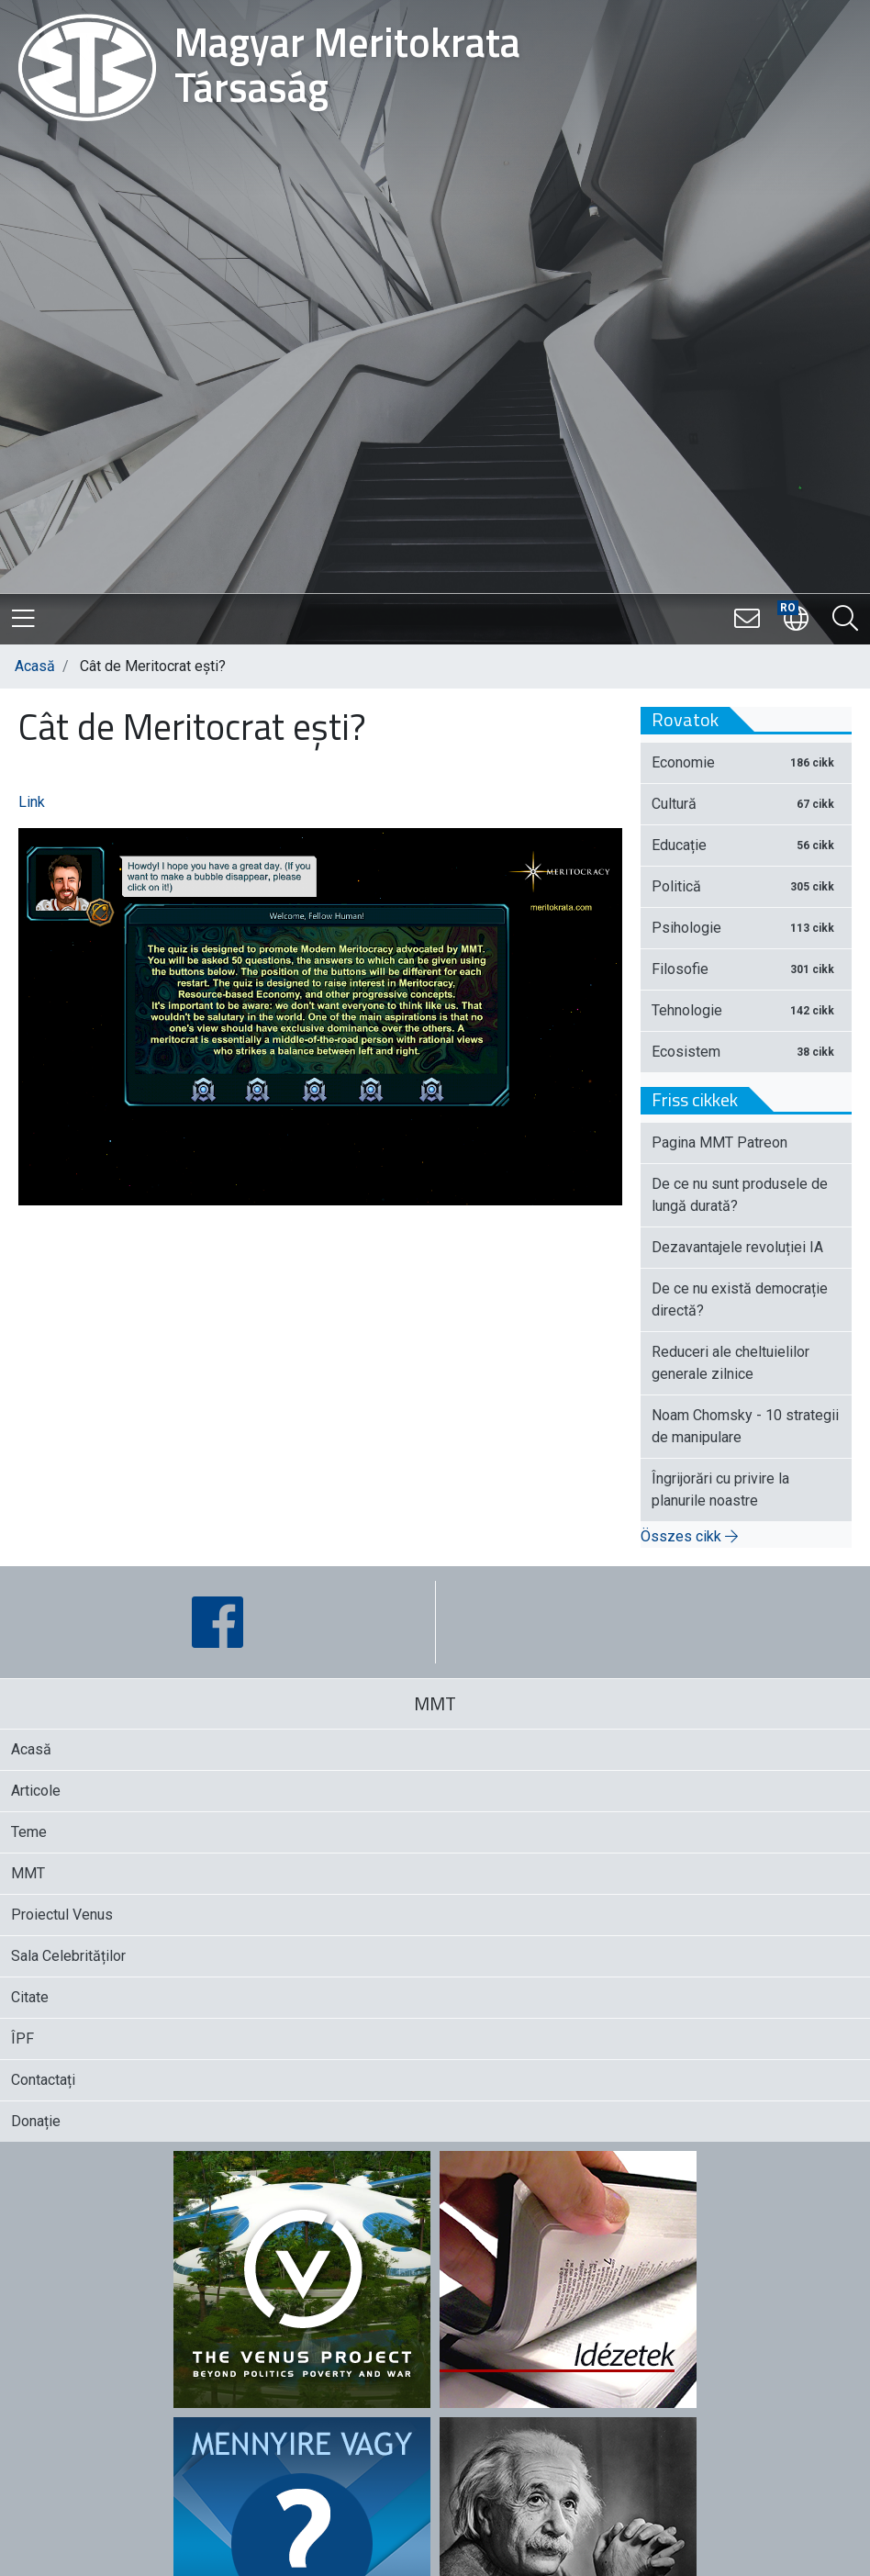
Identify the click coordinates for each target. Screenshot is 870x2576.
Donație (36, 2121)
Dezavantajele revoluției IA (737, 1247)
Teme (29, 1832)
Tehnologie (746, 1010)
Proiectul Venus (62, 1914)
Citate (30, 1997)
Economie (746, 762)
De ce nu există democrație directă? (740, 1299)
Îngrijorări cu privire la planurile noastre (720, 1489)
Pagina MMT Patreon (719, 1142)
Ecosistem (746, 1051)
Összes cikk (689, 1536)
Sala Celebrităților (68, 1956)
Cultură (746, 803)
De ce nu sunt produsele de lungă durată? (740, 1195)
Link (31, 802)
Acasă (35, 666)
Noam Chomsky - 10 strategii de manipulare (745, 1426)
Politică (746, 886)
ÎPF (22, 2038)
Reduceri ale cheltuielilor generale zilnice (730, 1363)
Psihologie (746, 927)
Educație (746, 845)
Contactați (43, 2080)
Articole (36, 1790)
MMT (28, 1873)
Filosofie (746, 969)
